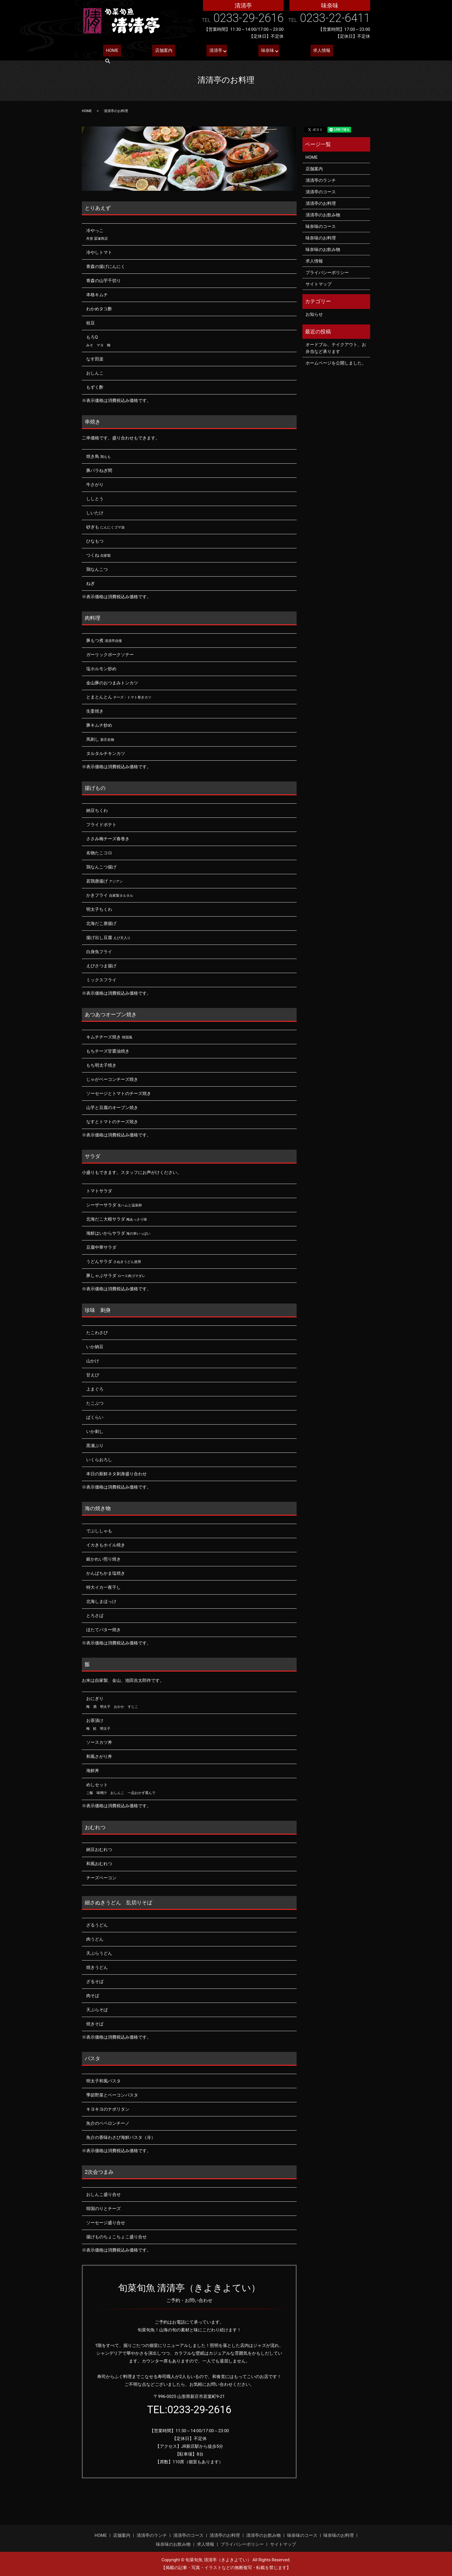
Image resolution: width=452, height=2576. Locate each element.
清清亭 (201, 51)
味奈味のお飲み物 (323, 249)
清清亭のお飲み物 (323, 215)
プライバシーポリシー (327, 272)
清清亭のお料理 (321, 203)
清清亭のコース (321, 191)
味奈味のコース (321, 226)
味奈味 (252, 51)
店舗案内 (155, 51)
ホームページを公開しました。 (336, 363)
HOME (109, 51)
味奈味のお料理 (321, 238)
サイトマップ (319, 284)
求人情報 (305, 51)
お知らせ (314, 314)
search (349, 52)
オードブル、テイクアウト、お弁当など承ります (336, 348)
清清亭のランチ (321, 180)
